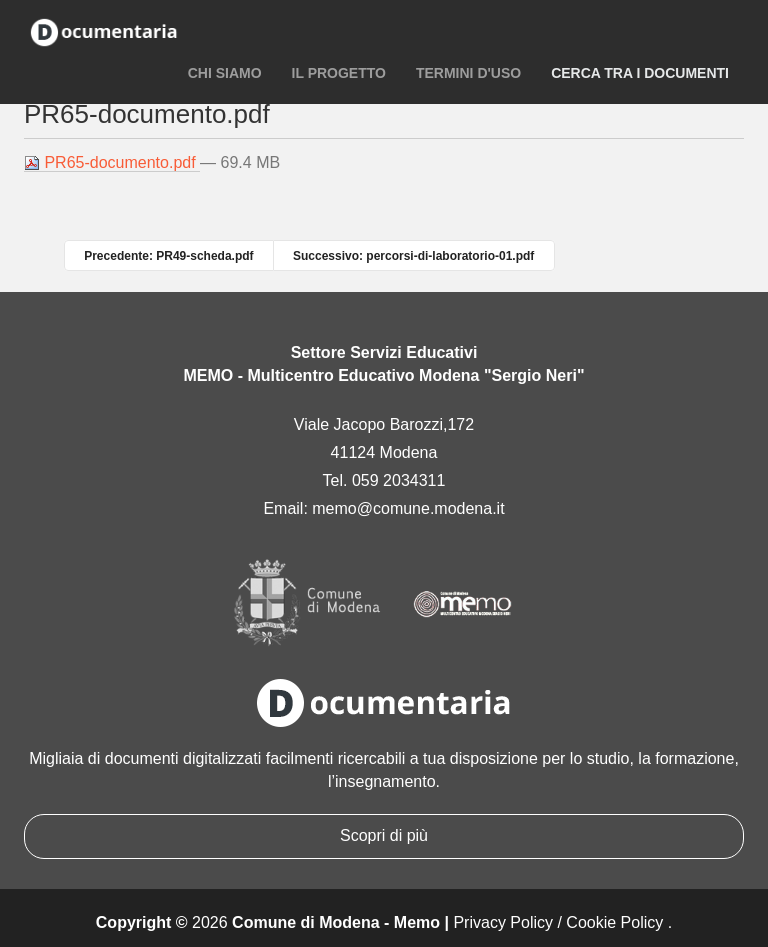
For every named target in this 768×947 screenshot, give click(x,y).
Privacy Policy (503, 922)
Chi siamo (225, 73)
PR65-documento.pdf (112, 163)
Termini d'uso (468, 73)
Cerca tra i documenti (640, 73)
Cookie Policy (614, 922)
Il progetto (339, 73)
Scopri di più (384, 835)
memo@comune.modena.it (408, 508)
